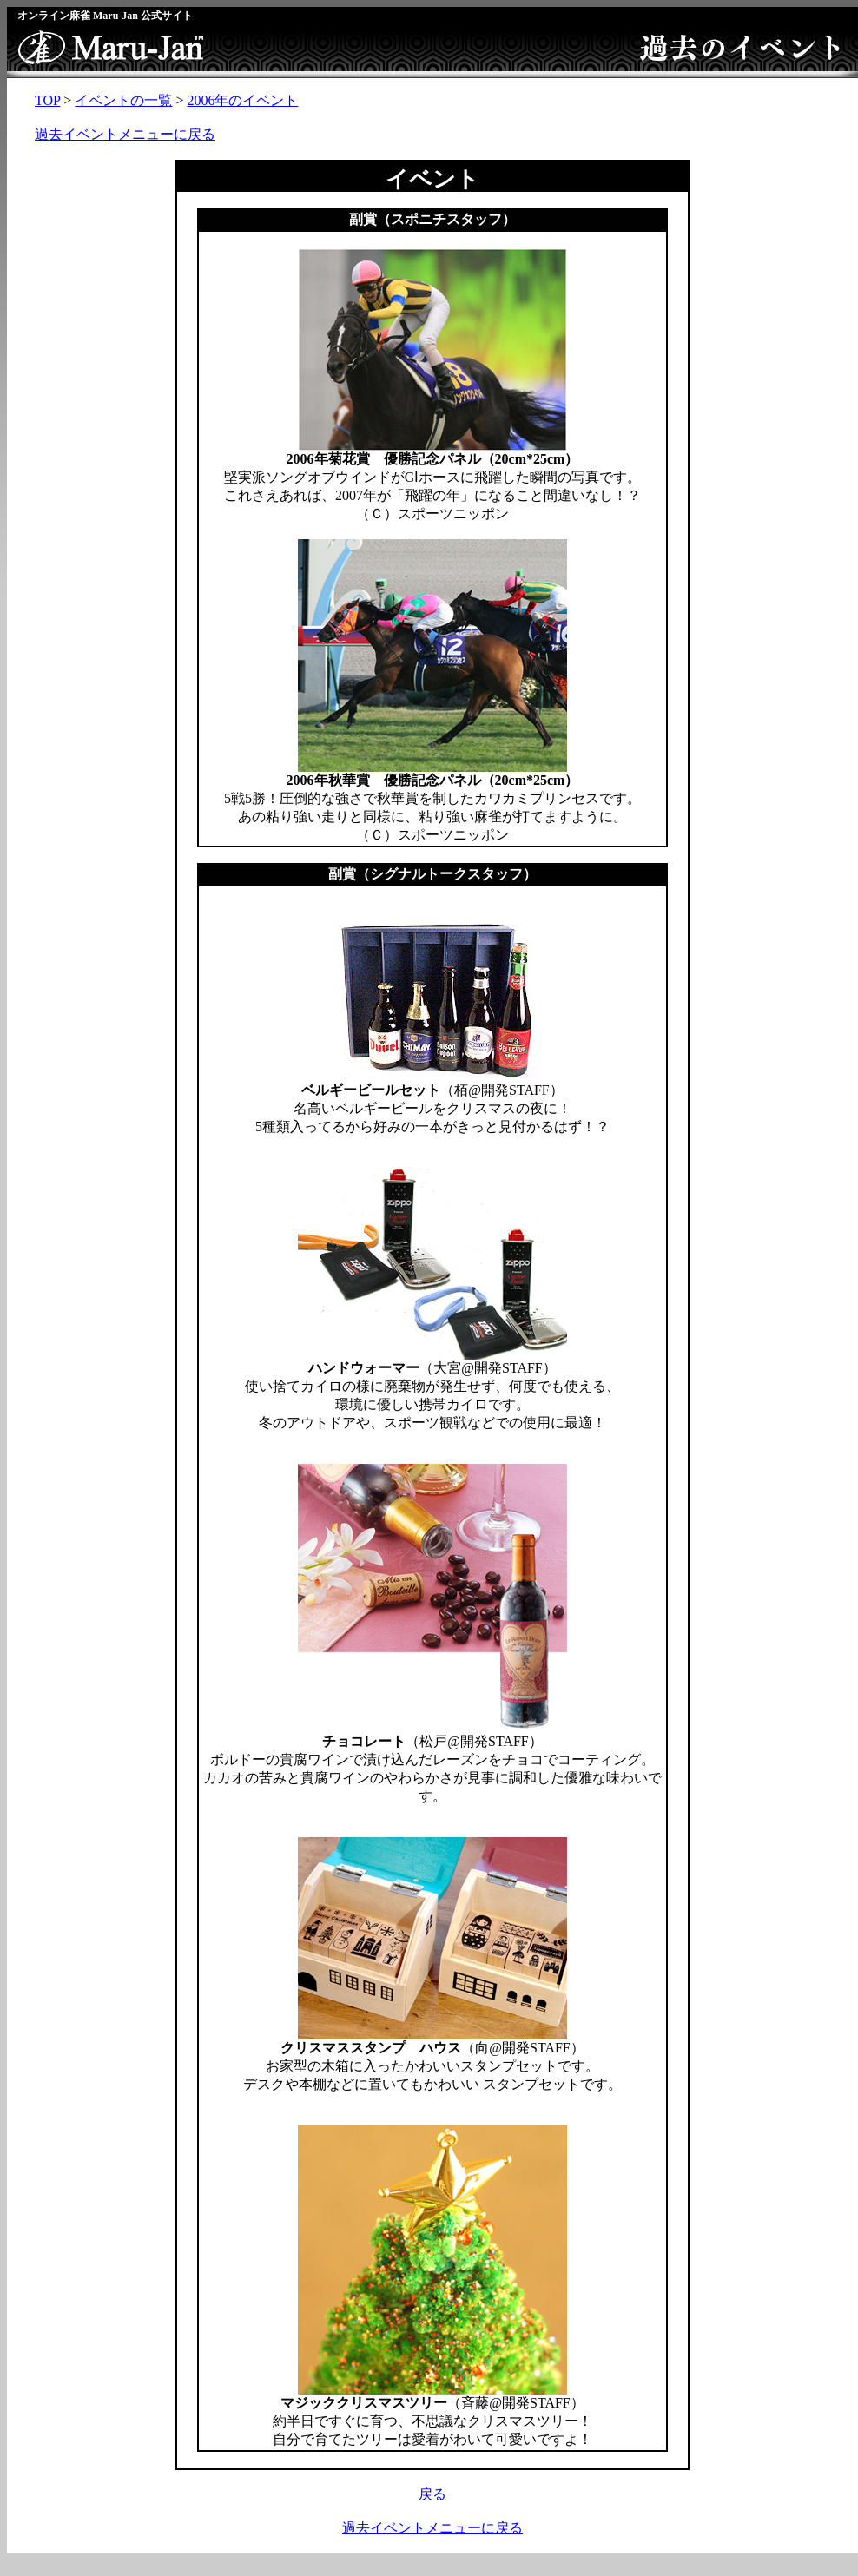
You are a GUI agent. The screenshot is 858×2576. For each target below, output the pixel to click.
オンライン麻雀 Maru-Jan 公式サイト (105, 16)
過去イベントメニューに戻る (125, 134)
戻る (432, 2494)
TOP (47, 100)
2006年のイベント (242, 100)
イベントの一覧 (123, 100)
